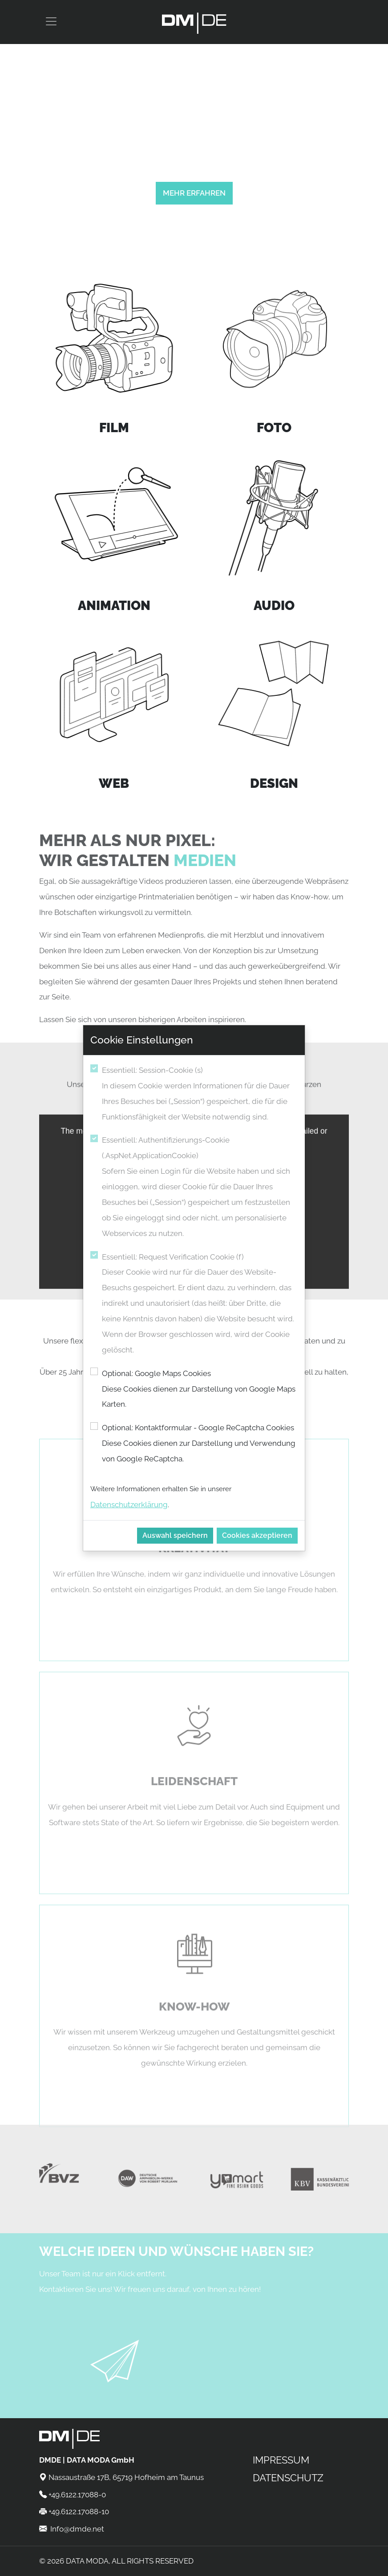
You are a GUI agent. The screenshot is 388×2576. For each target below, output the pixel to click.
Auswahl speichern (175, 1535)
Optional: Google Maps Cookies (200, 1390)
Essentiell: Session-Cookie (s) (200, 1095)
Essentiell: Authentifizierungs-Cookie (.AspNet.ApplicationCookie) (200, 1188)
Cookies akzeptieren (257, 1535)
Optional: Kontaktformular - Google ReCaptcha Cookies (200, 1445)
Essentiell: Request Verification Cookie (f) (200, 1305)
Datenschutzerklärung (129, 1504)
